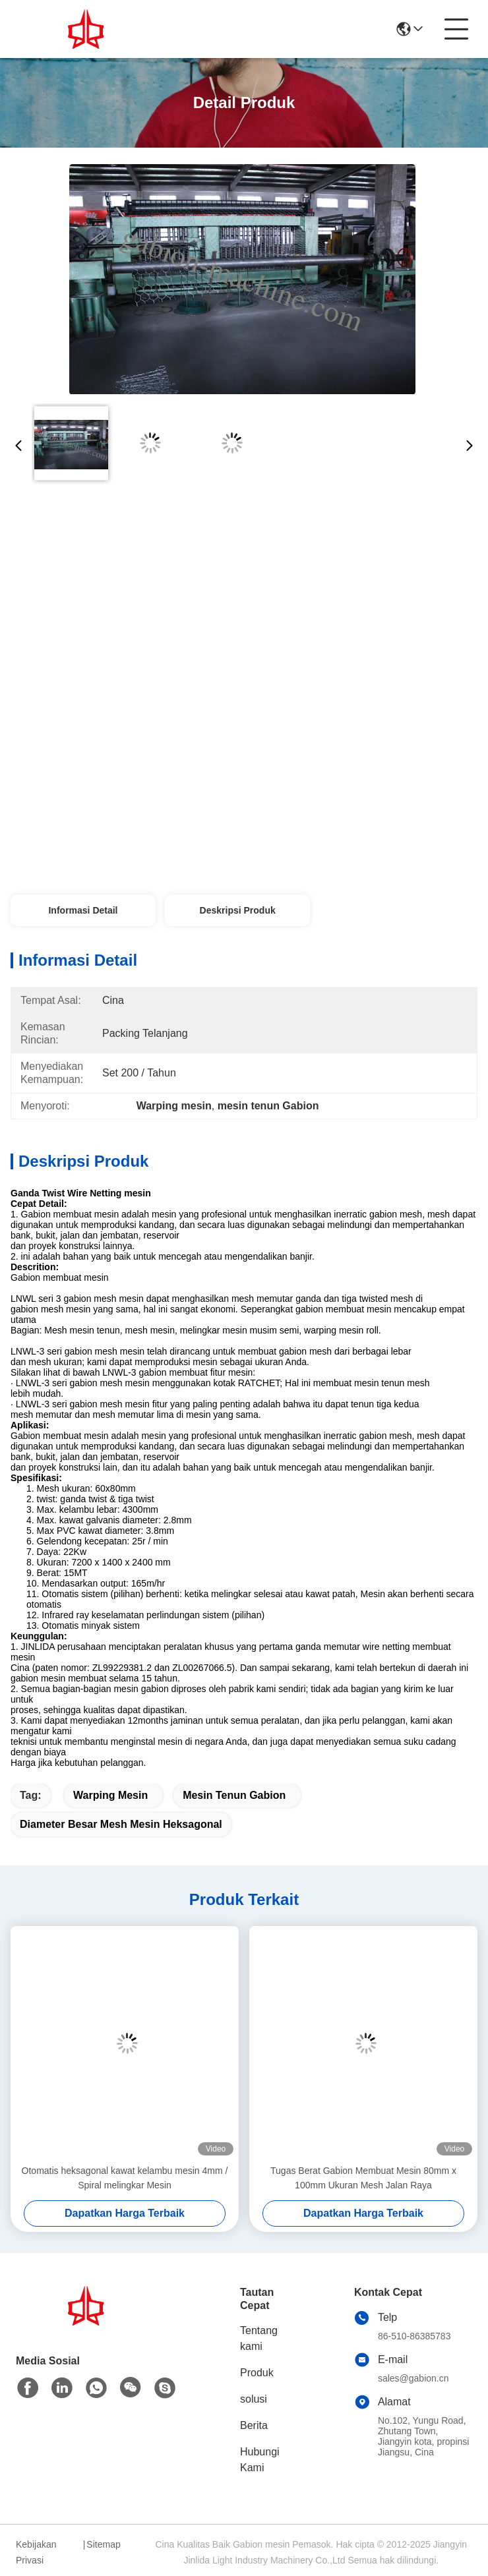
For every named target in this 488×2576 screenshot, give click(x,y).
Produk (257, 2372)
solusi (253, 2399)
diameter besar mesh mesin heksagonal (121, 1824)
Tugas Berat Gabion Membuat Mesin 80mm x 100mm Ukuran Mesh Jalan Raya (363, 2177)
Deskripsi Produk (238, 910)
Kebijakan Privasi (36, 2552)
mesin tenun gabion (234, 1795)
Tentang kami (259, 2338)
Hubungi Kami (260, 2459)
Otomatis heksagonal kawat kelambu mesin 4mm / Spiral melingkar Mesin (125, 2177)
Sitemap (103, 2544)
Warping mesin (110, 1795)
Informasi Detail (82, 910)
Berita (254, 2425)
